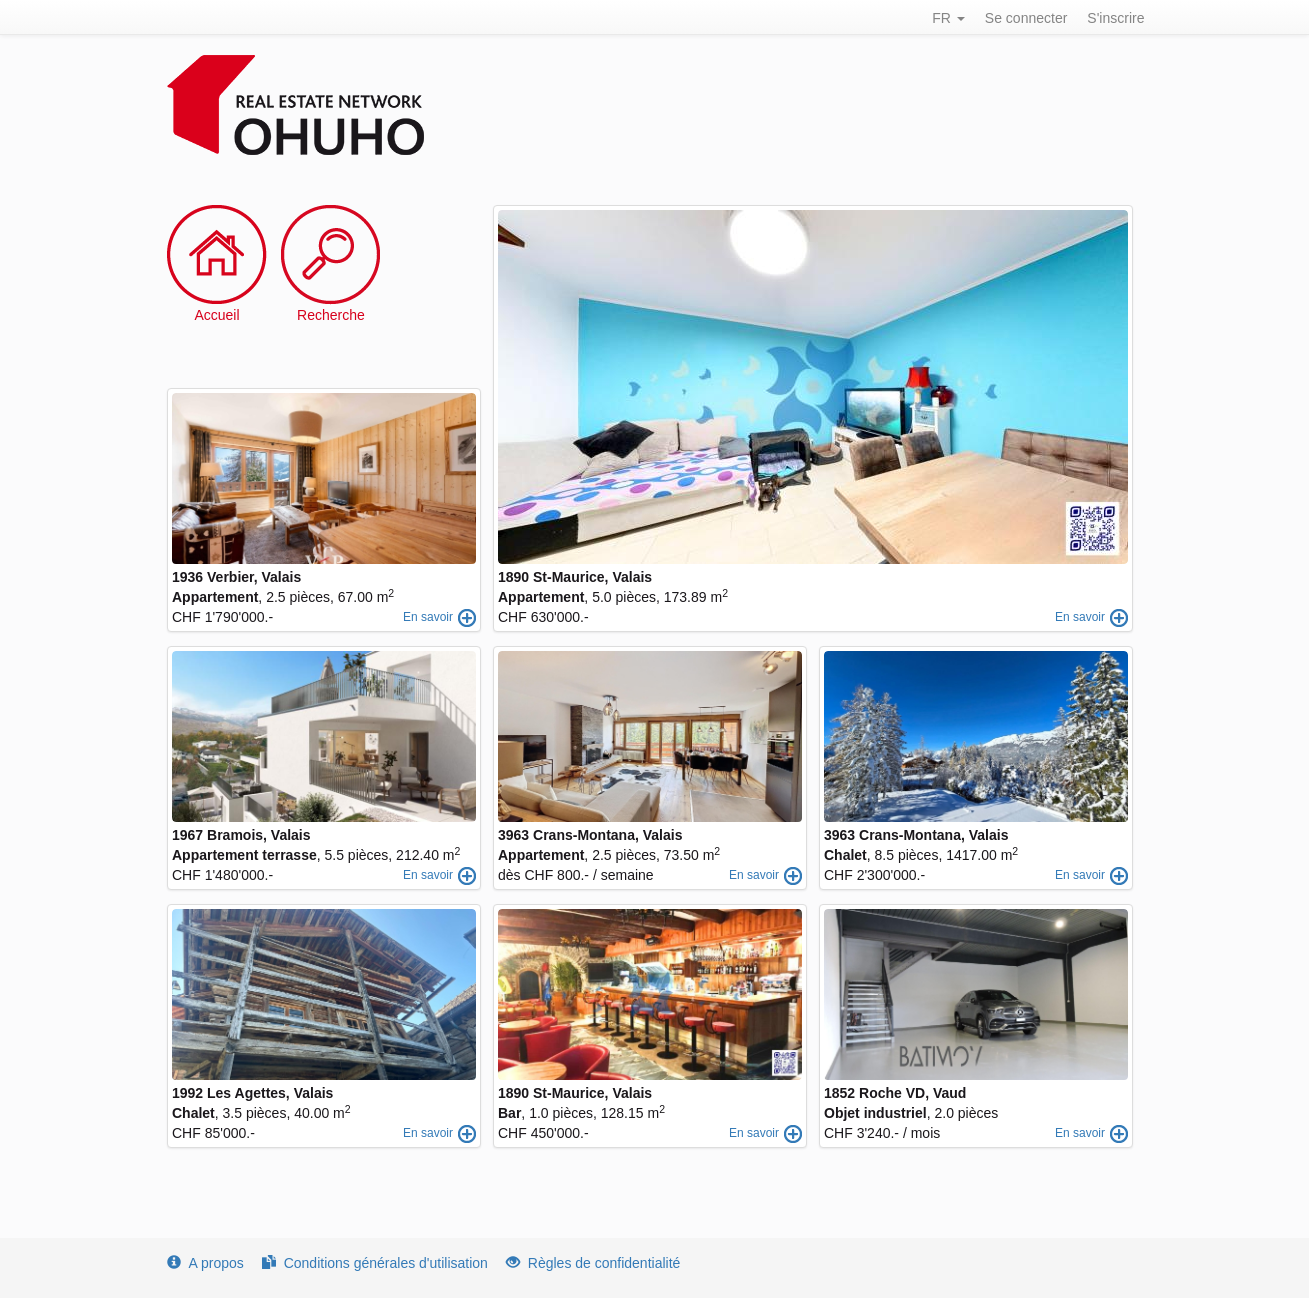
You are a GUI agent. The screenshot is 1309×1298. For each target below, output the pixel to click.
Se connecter (1026, 18)
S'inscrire (1115, 18)
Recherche (331, 315)
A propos (205, 1263)
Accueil (216, 315)
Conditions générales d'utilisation (375, 1263)
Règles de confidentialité (593, 1263)
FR (948, 18)
